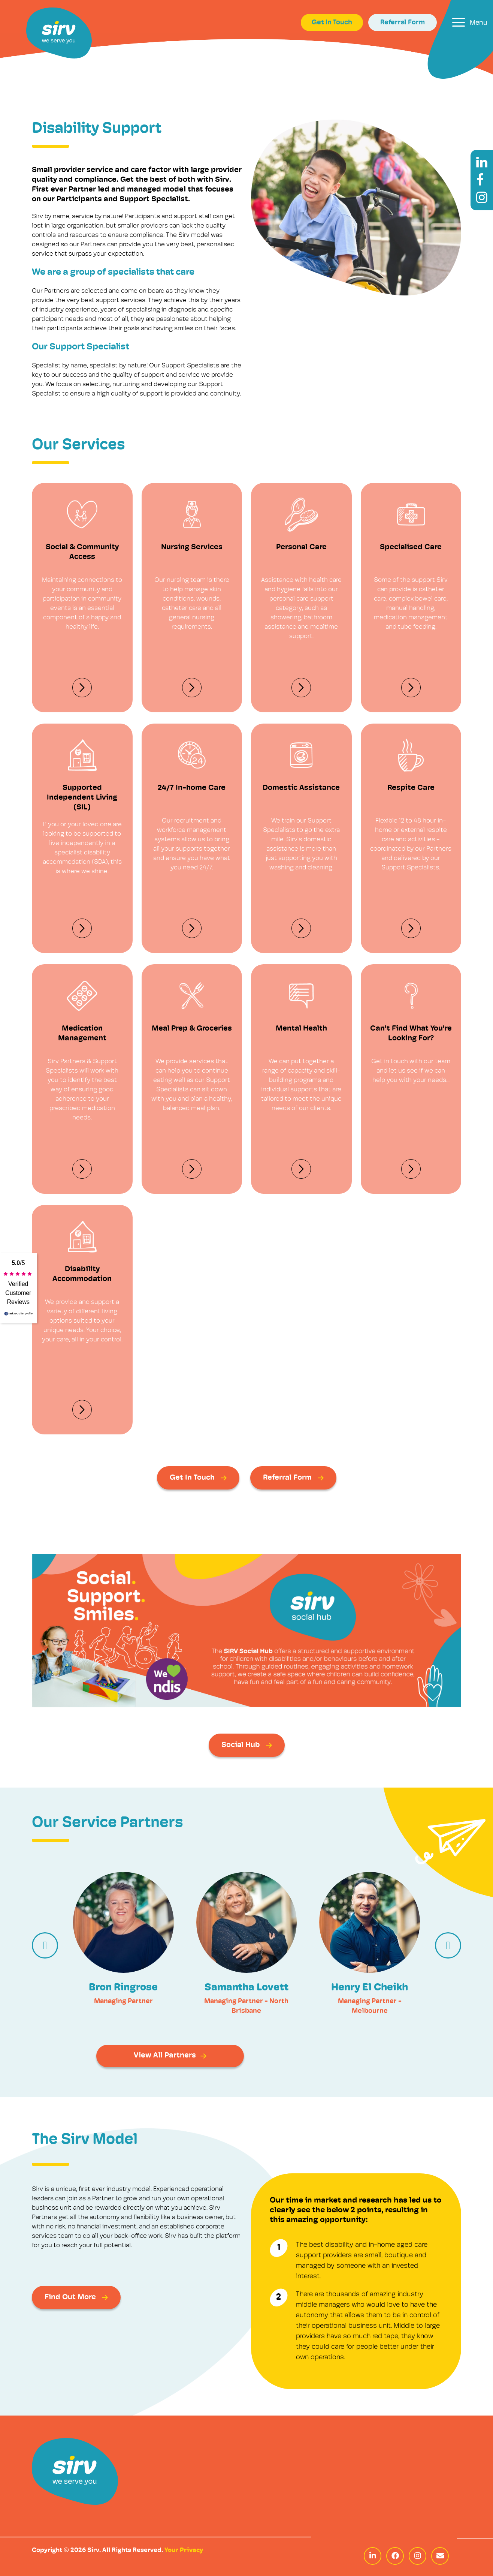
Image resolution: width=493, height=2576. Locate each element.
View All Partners (170, 2055)
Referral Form (402, 22)
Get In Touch (332, 22)
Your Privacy (183, 2550)
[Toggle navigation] (469, 22)
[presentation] (45, 1945)
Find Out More (76, 2297)
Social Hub (246, 1745)
